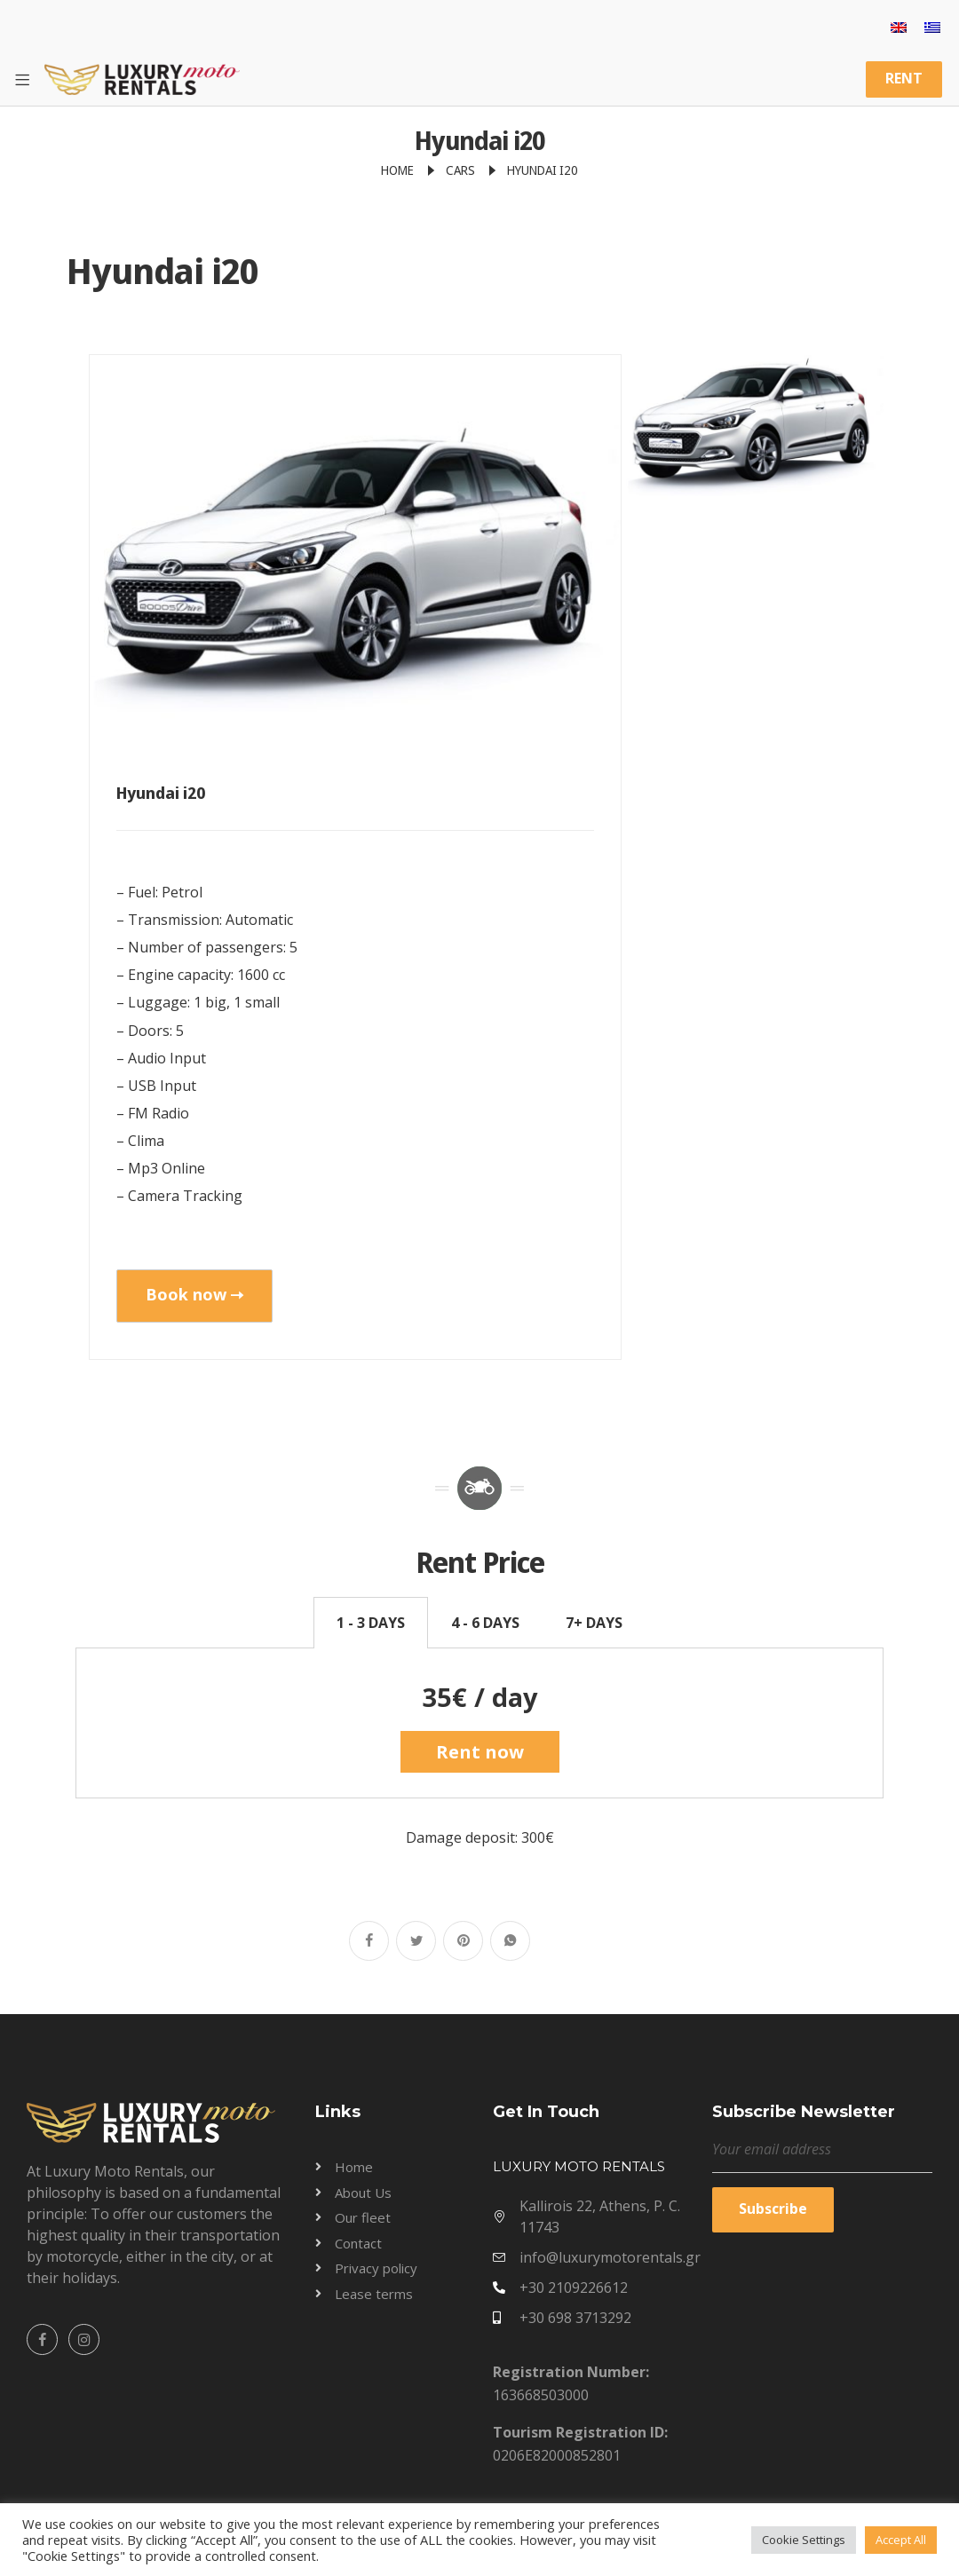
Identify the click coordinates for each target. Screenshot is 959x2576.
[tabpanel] (479, 1723)
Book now (194, 1294)
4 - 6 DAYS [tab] (485, 1622)
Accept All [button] (901, 2540)
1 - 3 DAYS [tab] (371, 1622)
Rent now (480, 1752)
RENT (904, 78)
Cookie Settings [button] (803, 2540)
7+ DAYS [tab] (594, 1622)
